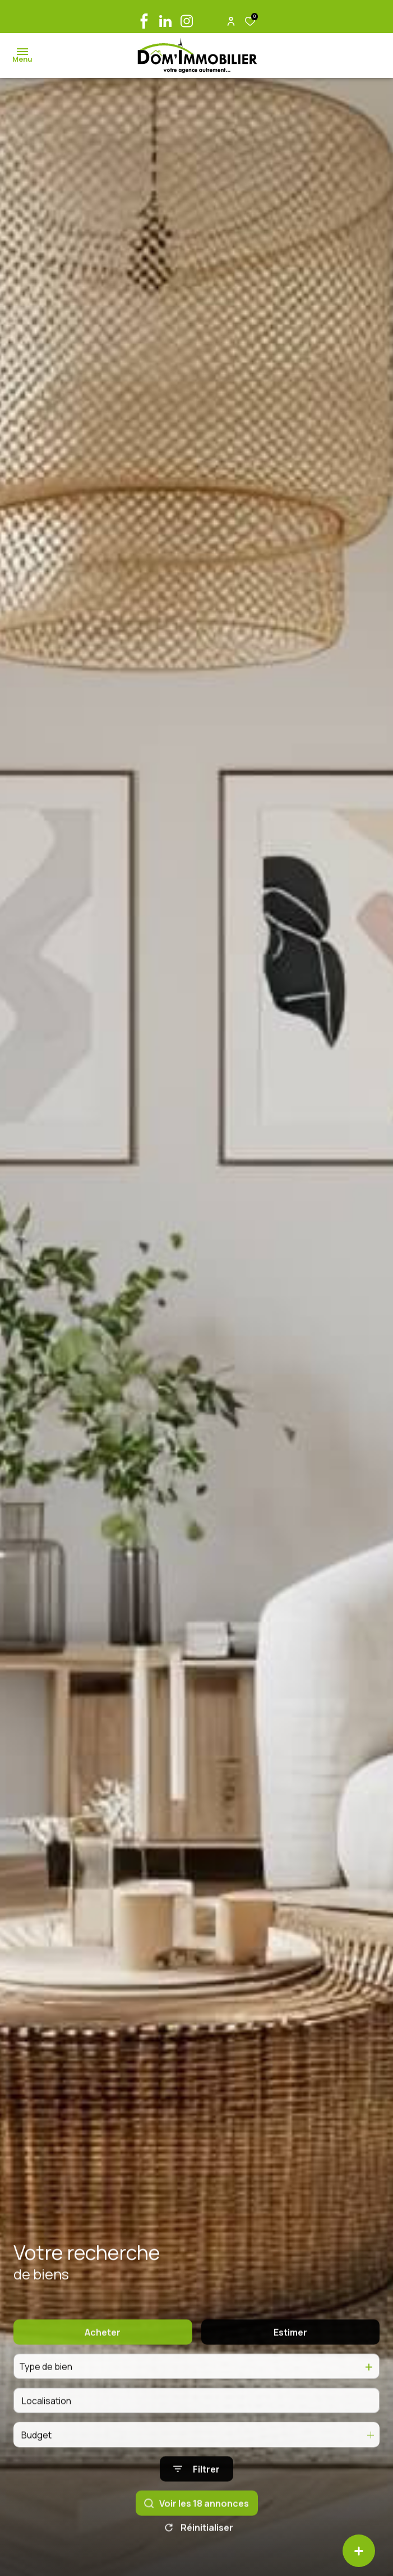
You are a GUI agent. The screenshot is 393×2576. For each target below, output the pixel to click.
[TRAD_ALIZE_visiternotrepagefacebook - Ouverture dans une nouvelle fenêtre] (144, 21)
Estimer (290, 2351)
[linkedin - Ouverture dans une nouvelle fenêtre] (165, 21)
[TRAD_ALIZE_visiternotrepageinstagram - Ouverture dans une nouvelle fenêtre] (187, 21)
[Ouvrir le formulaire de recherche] (196, 2488)
